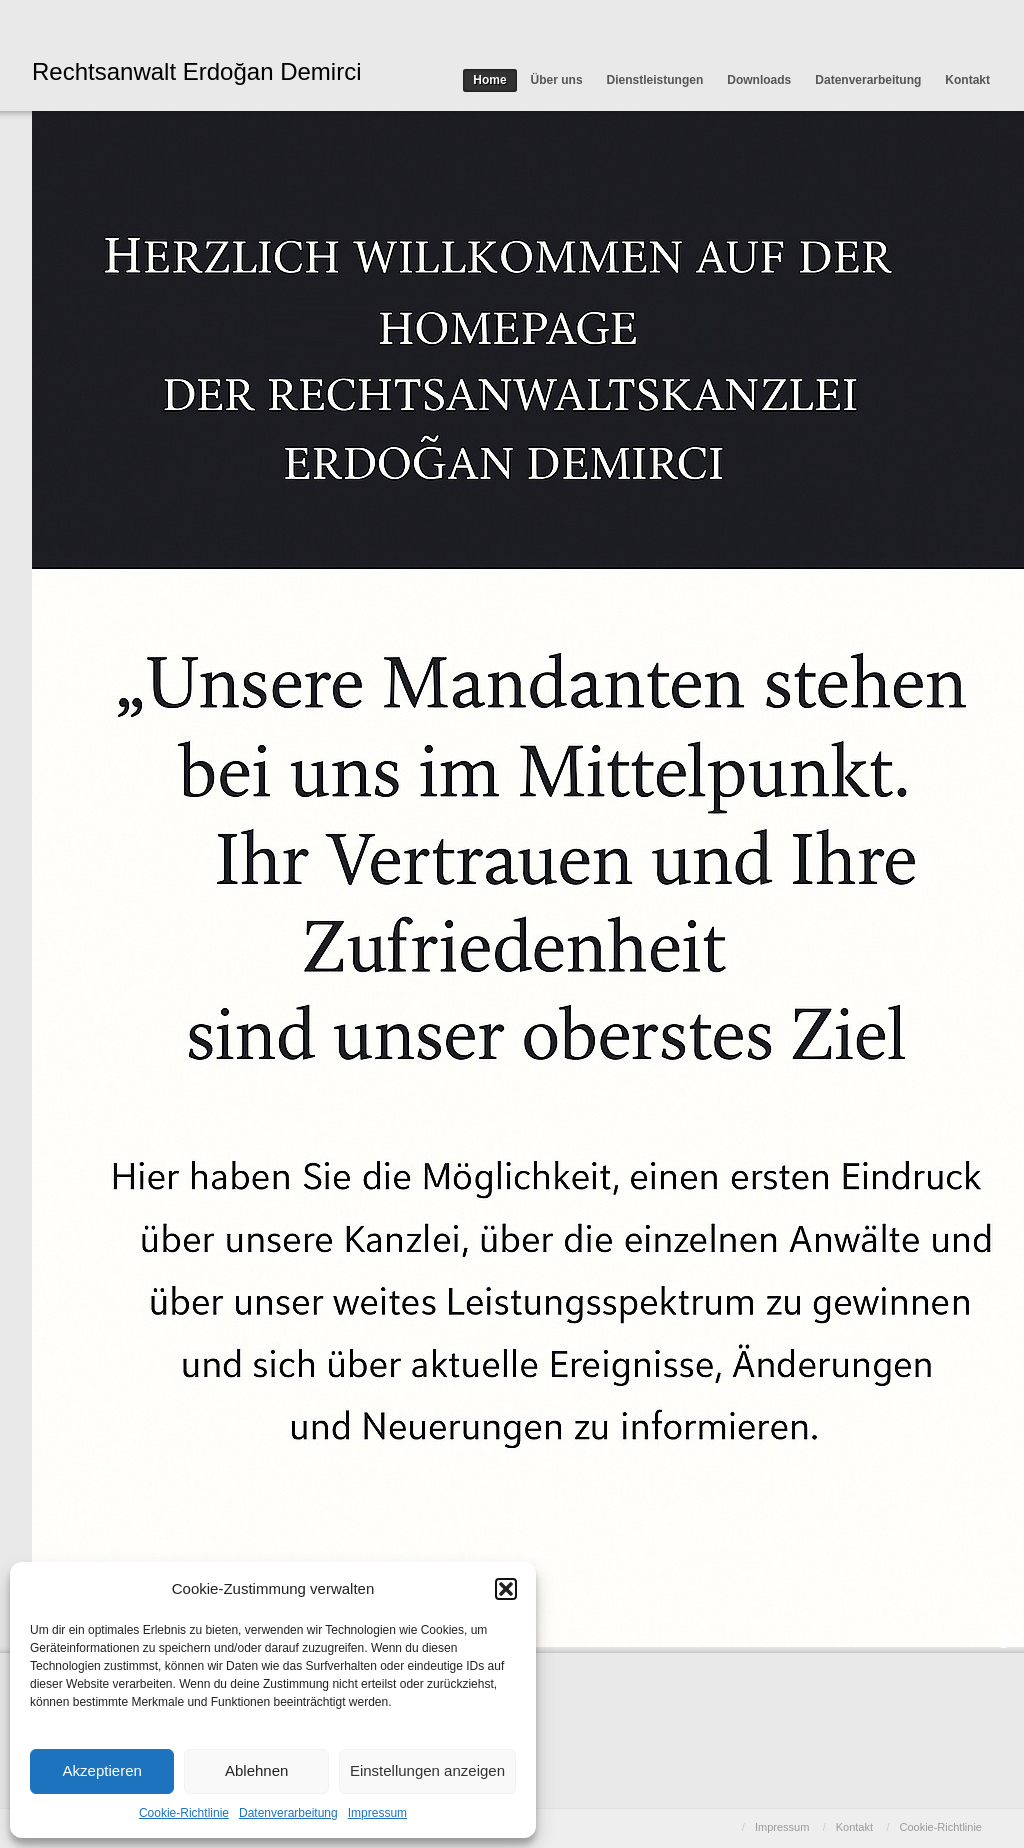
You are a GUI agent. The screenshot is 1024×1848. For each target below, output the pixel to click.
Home (489, 80)
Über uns (557, 80)
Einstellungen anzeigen (427, 1770)
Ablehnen (256, 1770)
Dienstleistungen (655, 80)
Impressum (377, 1813)
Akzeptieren (102, 1770)
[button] (506, 1589)
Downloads (759, 80)
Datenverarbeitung (288, 1813)
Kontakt (967, 80)
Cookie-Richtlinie (184, 1813)
